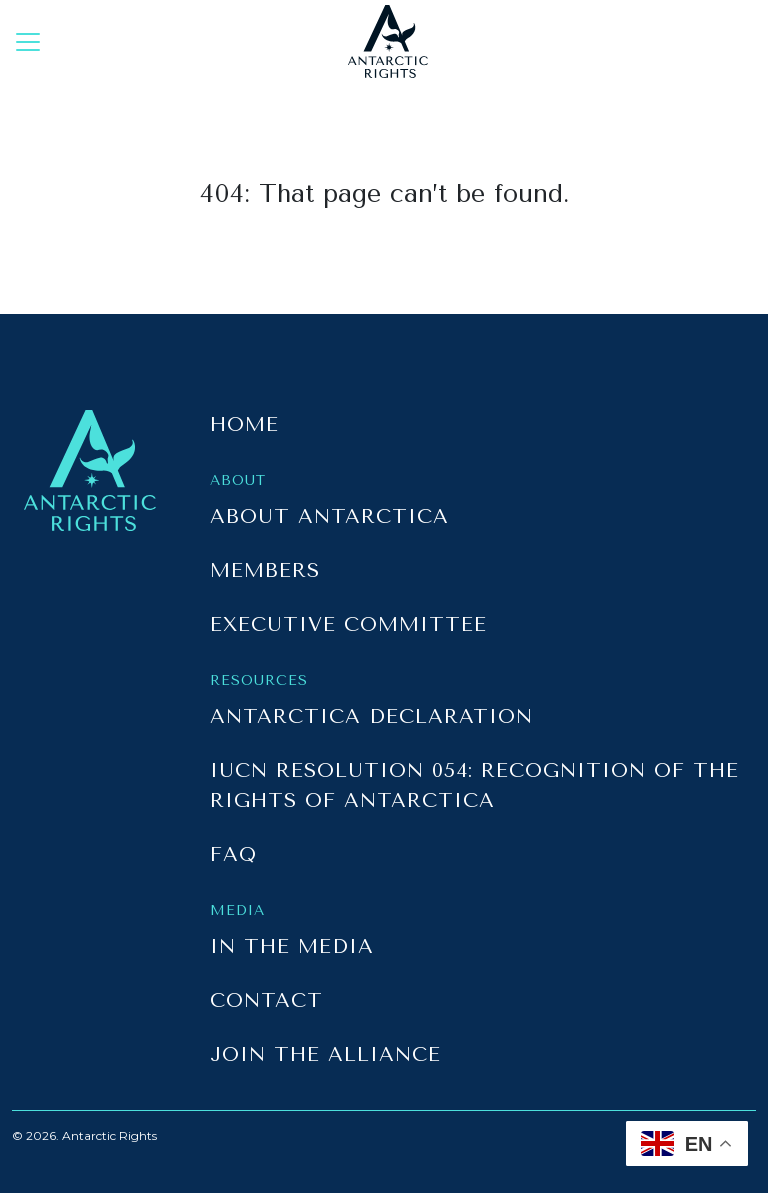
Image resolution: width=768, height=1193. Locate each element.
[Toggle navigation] (28, 42)
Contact (266, 1000)
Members (265, 570)
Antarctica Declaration (371, 716)
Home (244, 424)
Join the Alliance (325, 1054)
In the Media (292, 946)
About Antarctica (329, 516)
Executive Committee (348, 624)
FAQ (233, 854)
